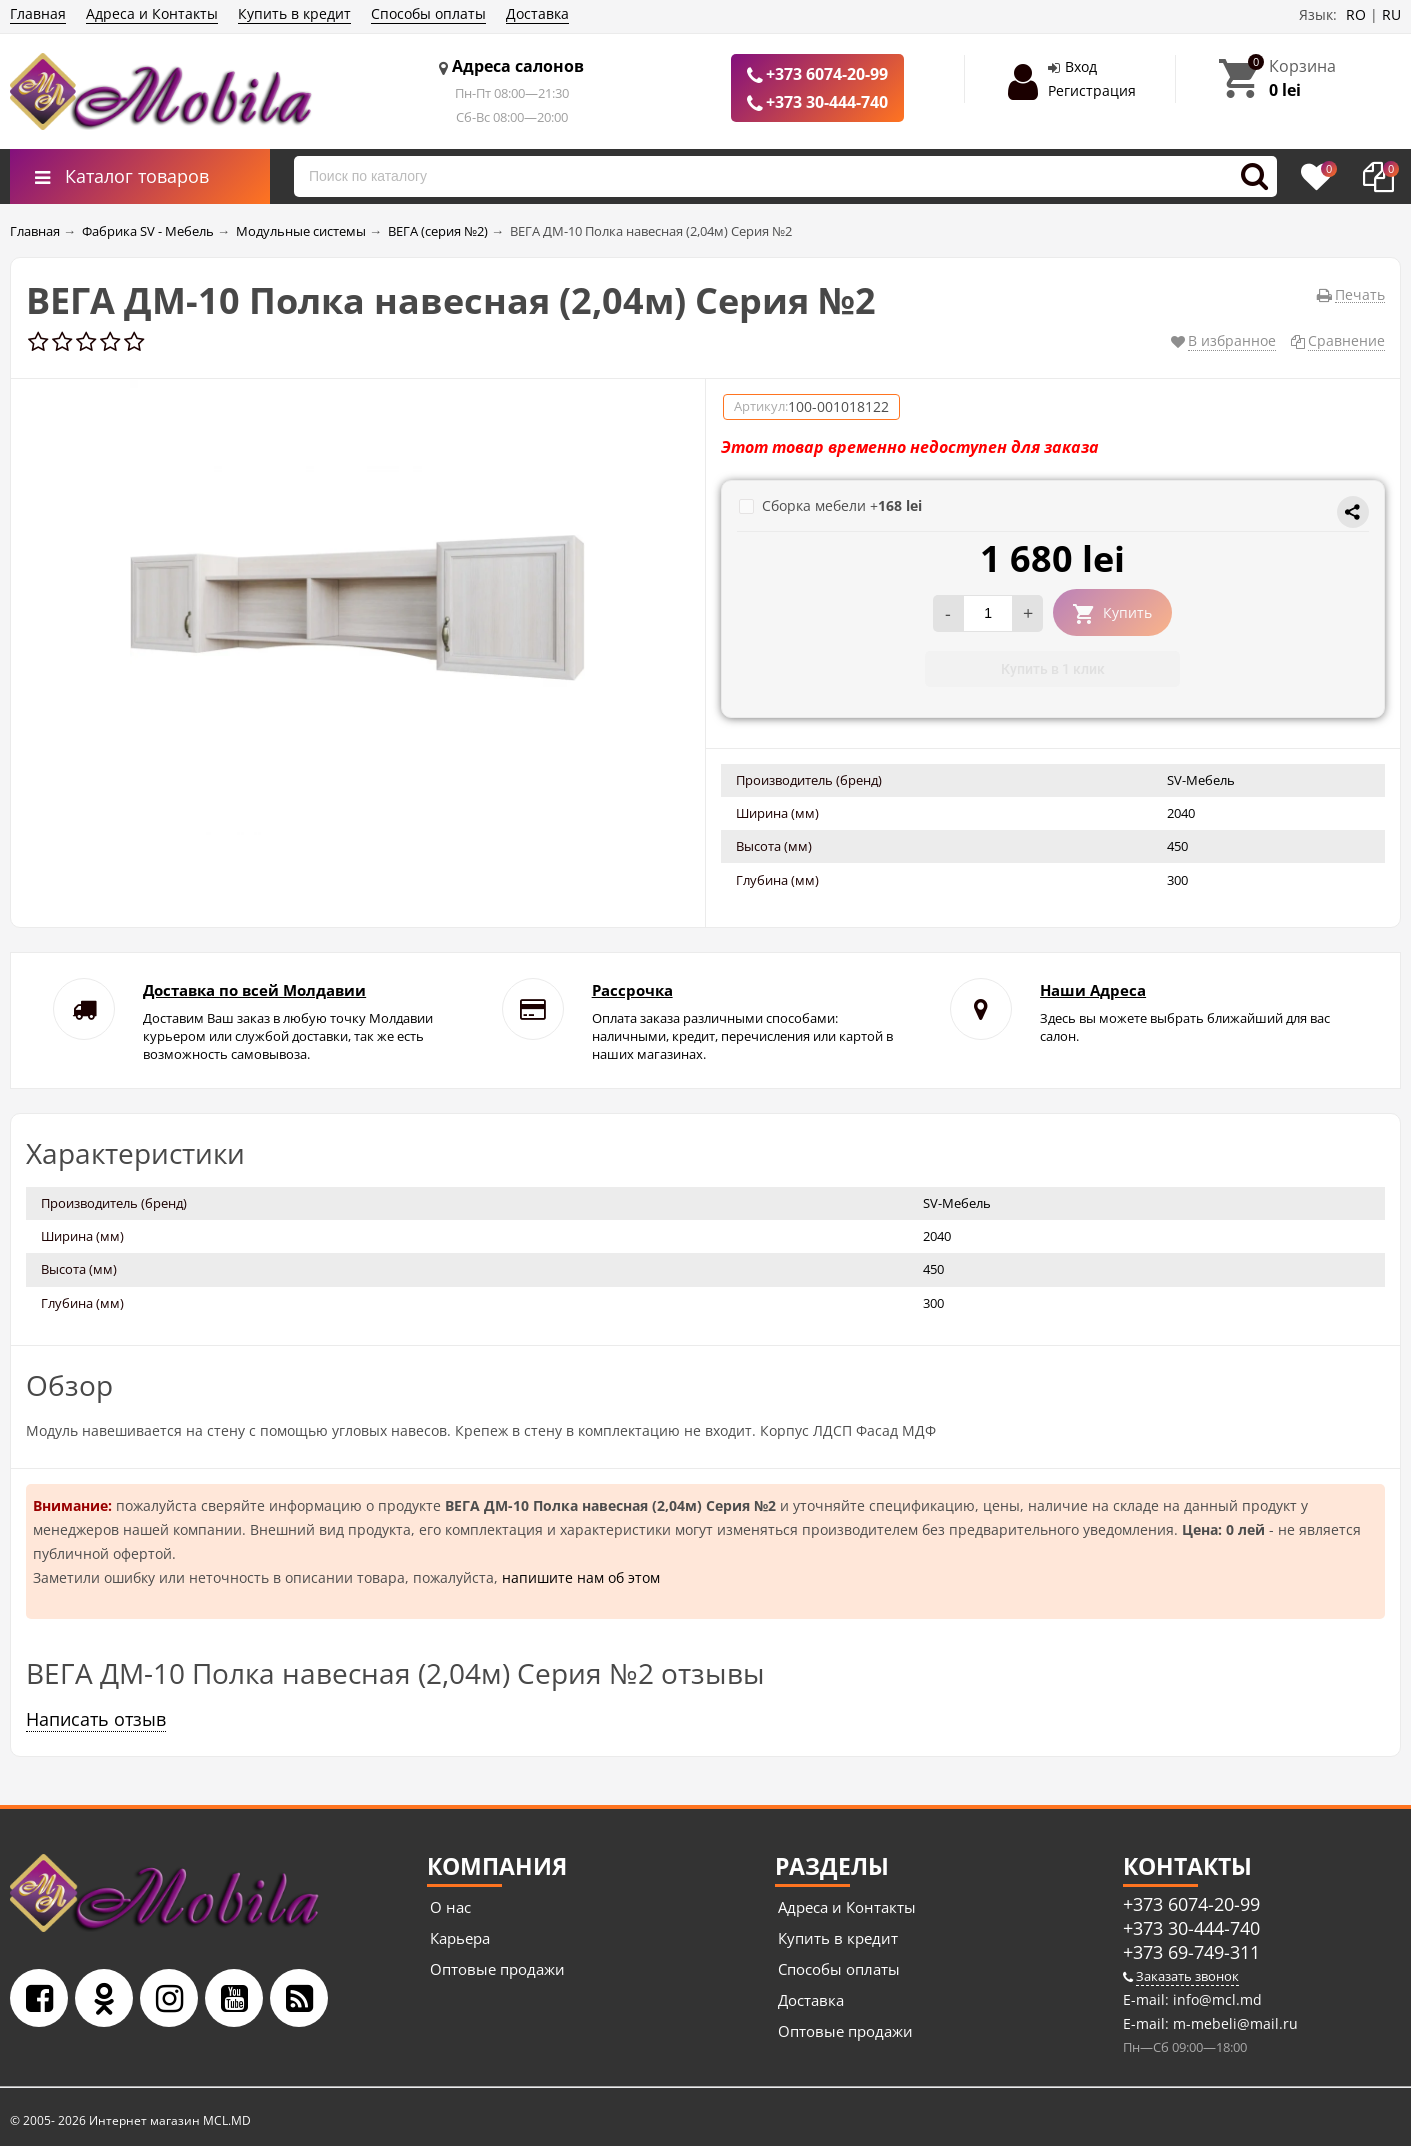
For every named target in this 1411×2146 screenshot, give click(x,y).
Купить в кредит (294, 13)
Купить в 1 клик (1053, 669)
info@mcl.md (1215, 1999)
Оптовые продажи (497, 1969)
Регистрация (1092, 90)
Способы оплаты (428, 13)
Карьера (460, 1938)
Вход (1081, 66)
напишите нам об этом (581, 1577)
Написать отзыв (96, 1719)
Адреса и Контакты (152, 13)
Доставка (537, 13)
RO (1356, 14)
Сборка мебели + (830, 505)
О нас (450, 1907)
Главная (38, 13)
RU (1391, 14)
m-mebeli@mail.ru (1233, 2023)
